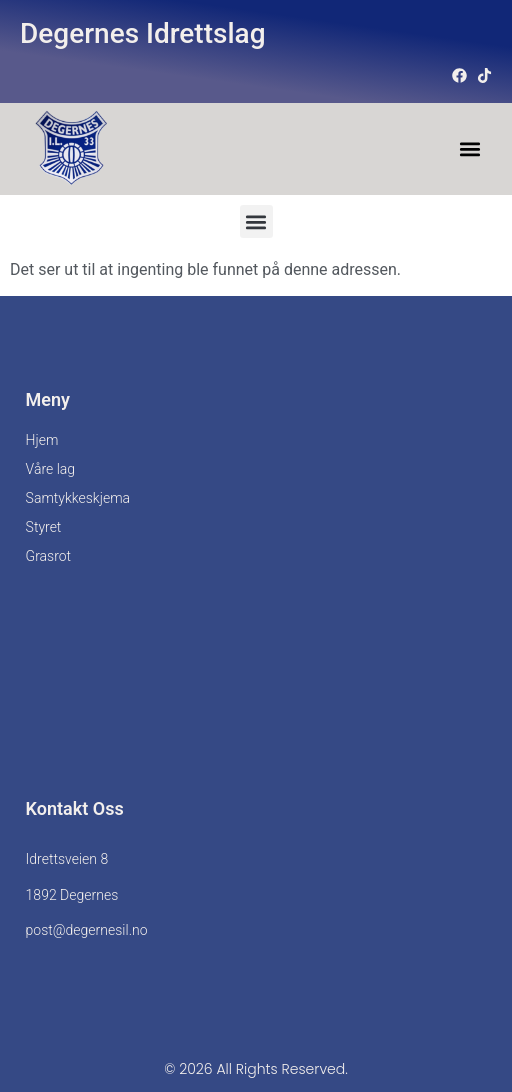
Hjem (42, 440)
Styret (44, 527)
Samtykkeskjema (78, 498)
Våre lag (50, 469)
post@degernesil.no (87, 930)
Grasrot (49, 556)
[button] (469, 149)
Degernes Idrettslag (143, 33)
